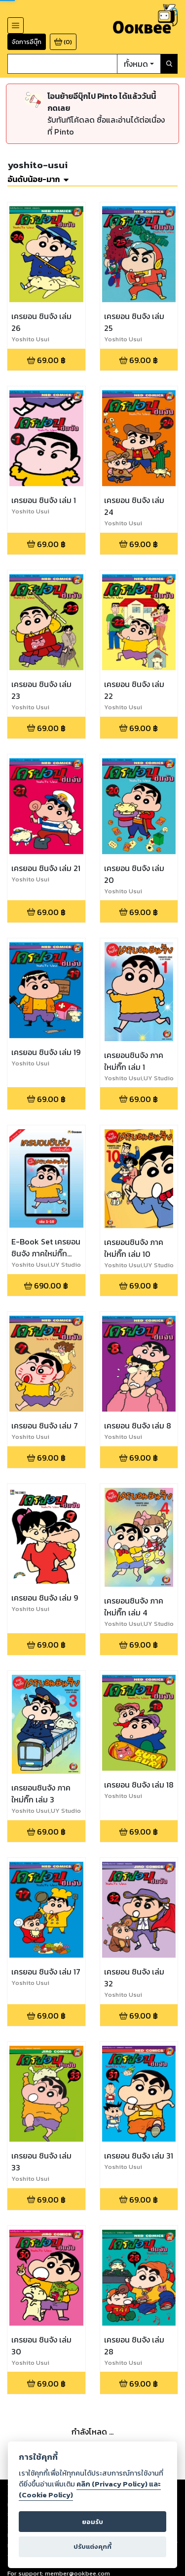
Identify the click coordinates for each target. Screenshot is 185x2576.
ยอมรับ (92, 2522)
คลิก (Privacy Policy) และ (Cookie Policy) (90, 2489)
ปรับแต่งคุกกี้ (92, 2546)
